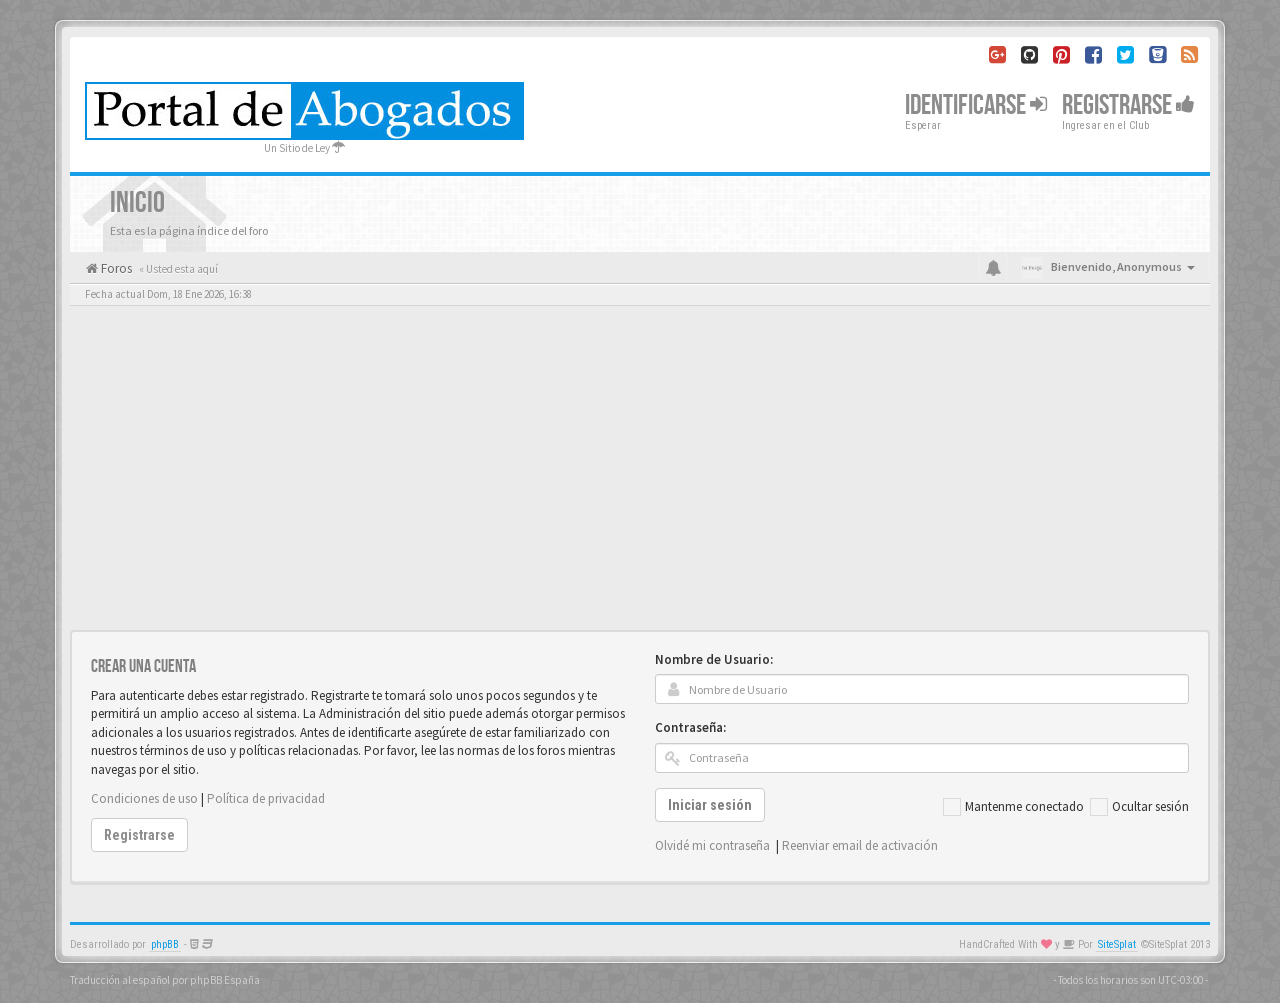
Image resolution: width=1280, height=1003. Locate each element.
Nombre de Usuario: (714, 659)
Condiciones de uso (144, 798)
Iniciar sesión (710, 805)
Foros (115, 268)
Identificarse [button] (976, 105)
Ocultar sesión (1139, 807)
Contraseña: (690, 727)
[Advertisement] (640, 480)
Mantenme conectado (1013, 807)
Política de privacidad (266, 798)
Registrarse (1128, 105)
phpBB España (225, 980)
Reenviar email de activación (860, 845)
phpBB (165, 944)
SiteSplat (1117, 944)
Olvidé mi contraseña (712, 845)
